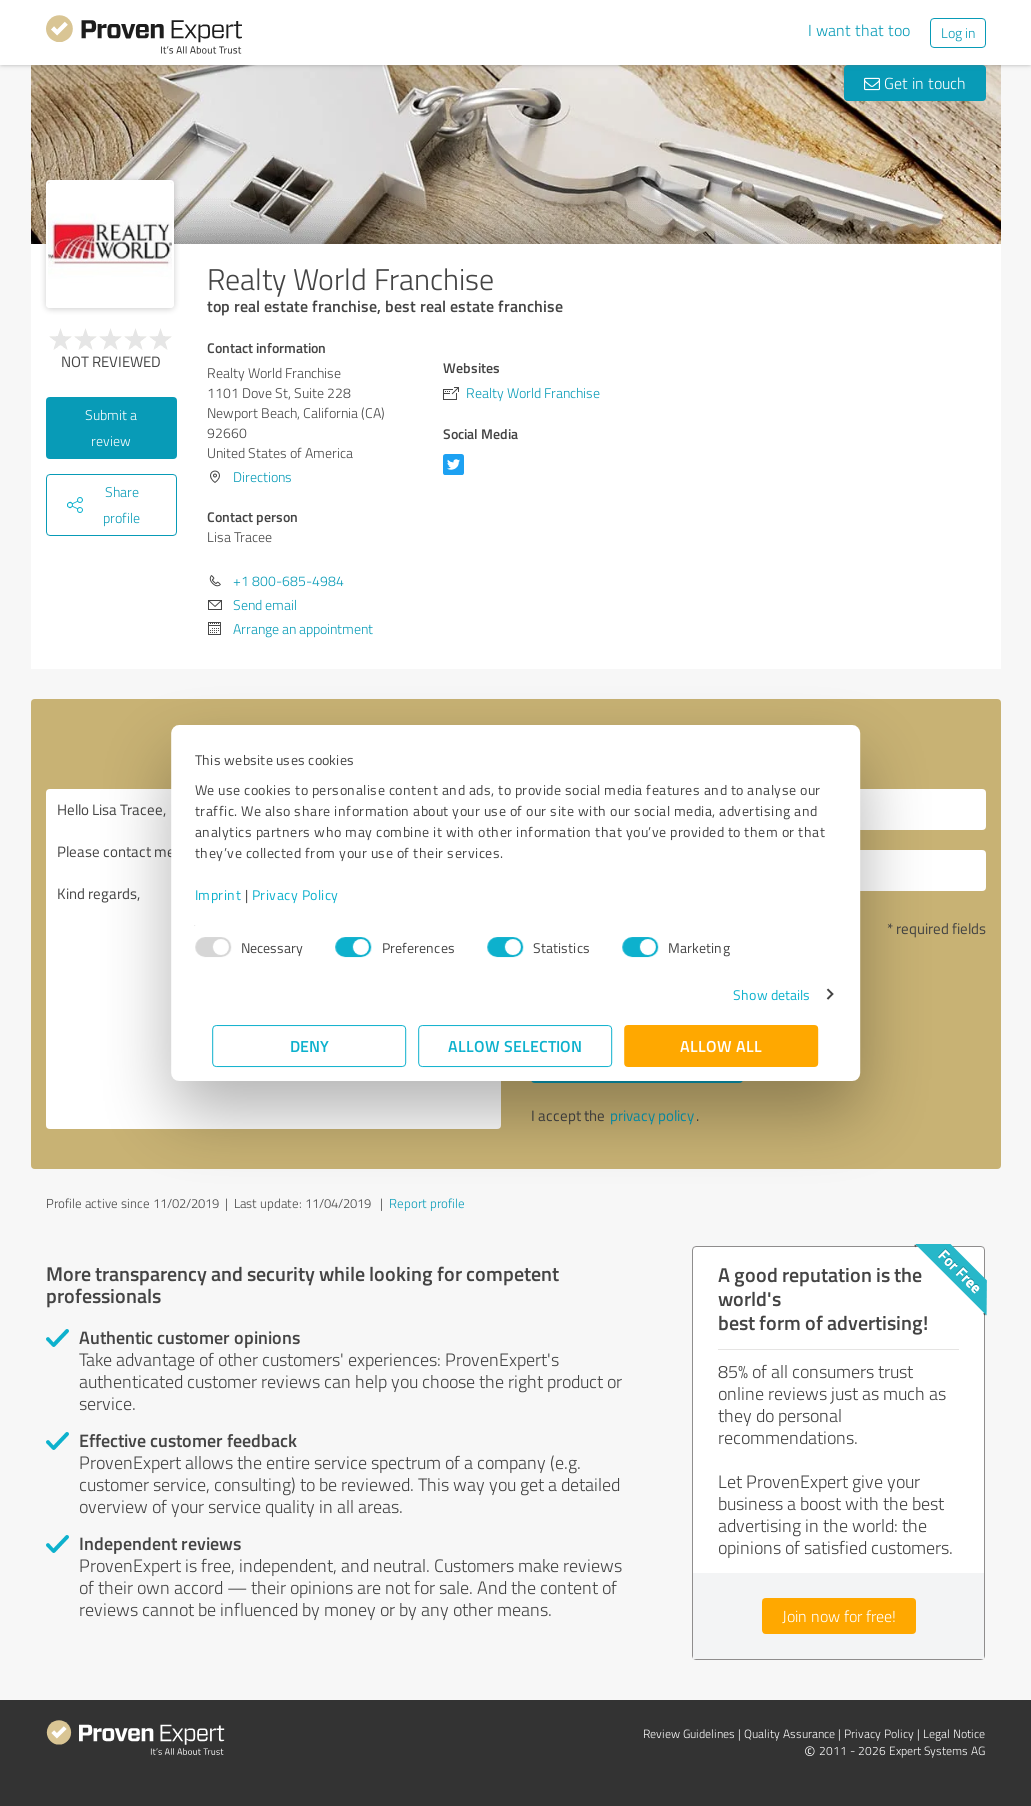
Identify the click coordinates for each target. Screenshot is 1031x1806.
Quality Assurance (789, 1733)
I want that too (859, 30)
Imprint (236, 894)
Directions (262, 476)
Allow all (722, 1045)
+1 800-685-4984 (288, 580)
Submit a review (111, 427)
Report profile (427, 1203)
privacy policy (652, 1115)
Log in (958, 32)
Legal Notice (954, 1733)
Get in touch (915, 83)
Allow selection (516, 1045)
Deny (309, 1045)
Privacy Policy (313, 894)
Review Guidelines (689, 1733)
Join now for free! (839, 1616)
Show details (753, 994)
